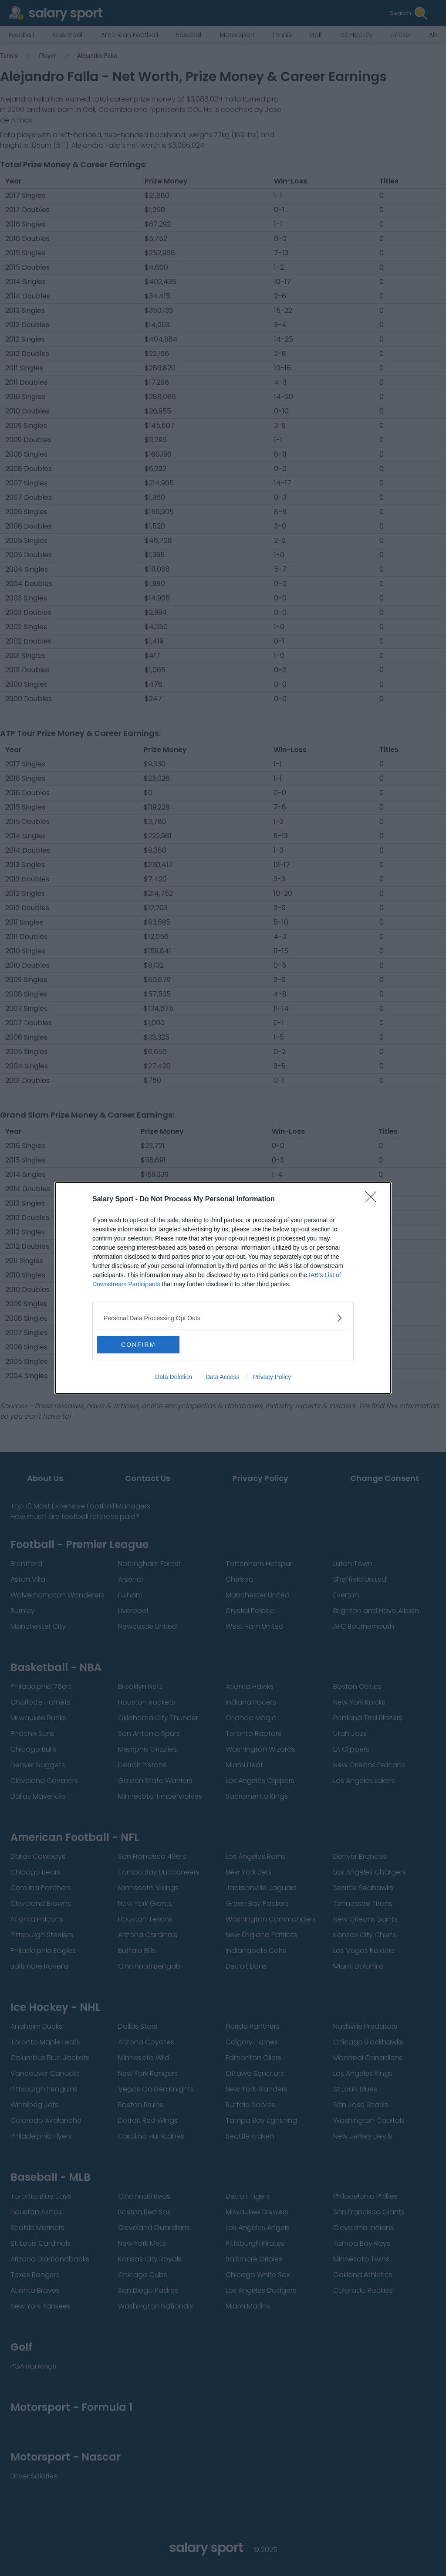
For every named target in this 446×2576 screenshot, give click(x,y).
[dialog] (223, 1288)
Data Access (223, 1376)
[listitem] (223, 1317)
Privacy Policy (272, 1376)
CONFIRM (138, 1344)
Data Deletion (173, 1376)
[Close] (373, 1199)
